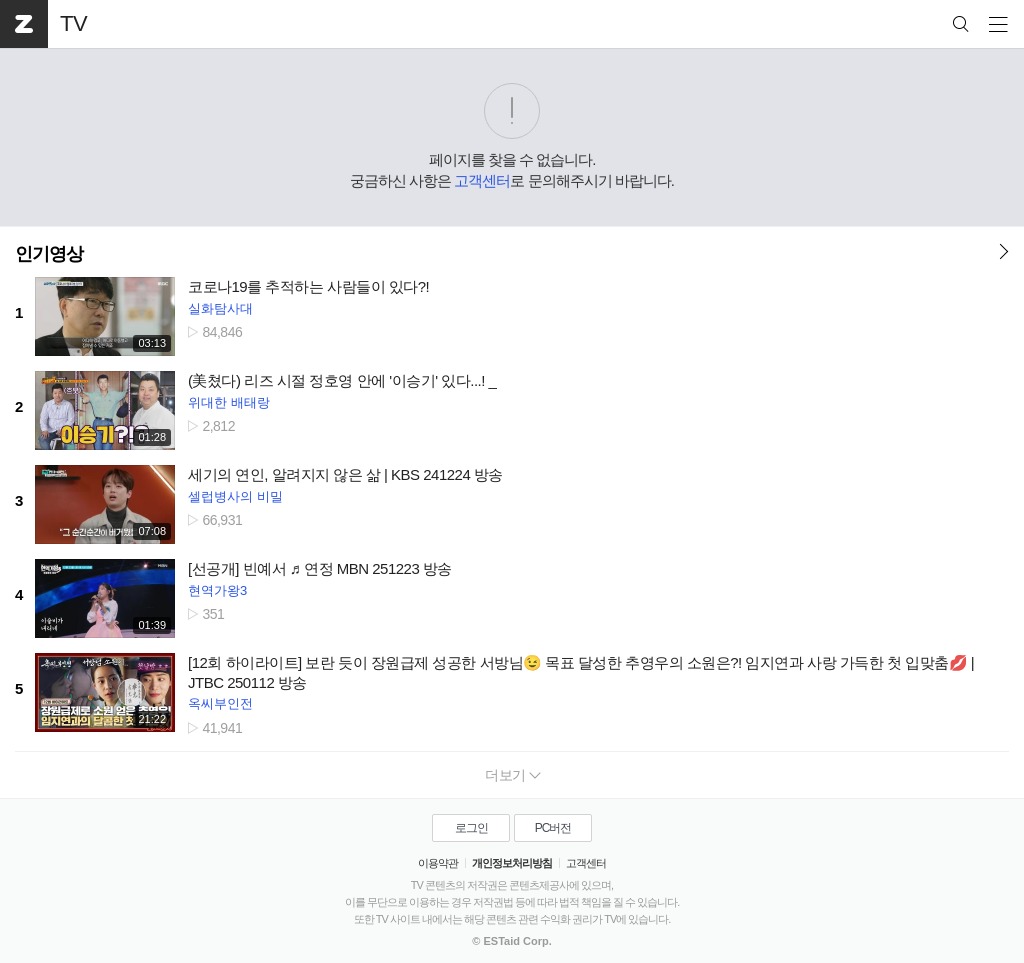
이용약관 (438, 863)
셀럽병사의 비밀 (235, 496)
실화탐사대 (220, 308)
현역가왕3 (217, 590)
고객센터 (482, 180)
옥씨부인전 (220, 703)
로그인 (471, 828)
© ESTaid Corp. (511, 941)
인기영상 (49, 254)
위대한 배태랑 (229, 402)
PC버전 (553, 828)
